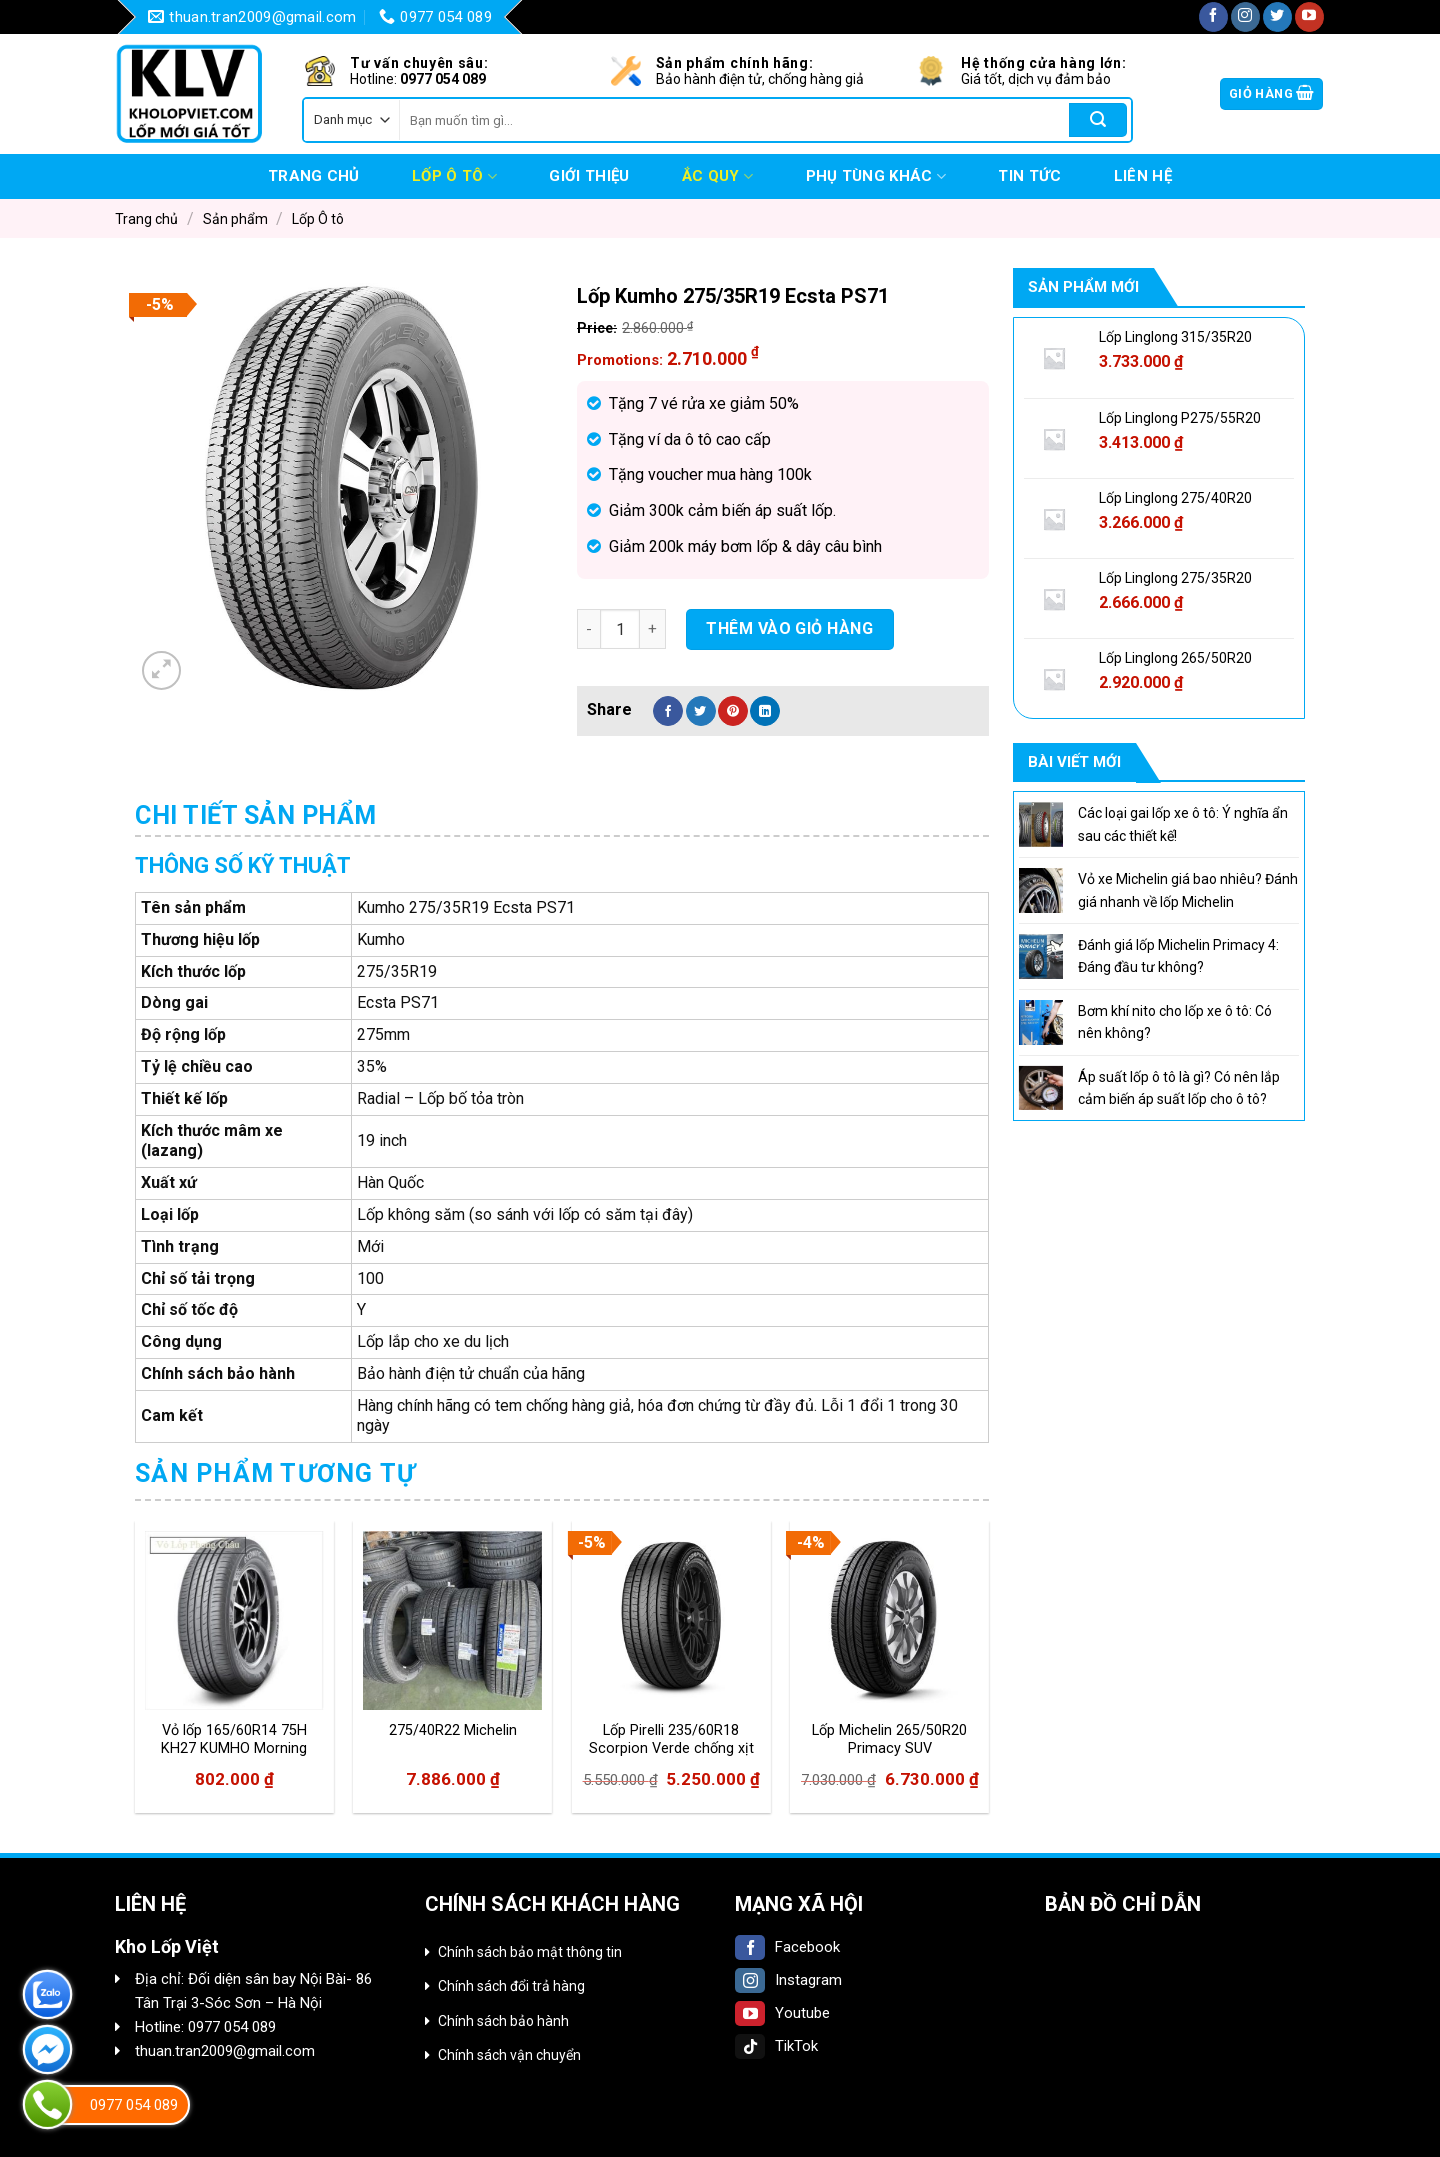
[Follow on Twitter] (1277, 17)
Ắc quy (717, 176)
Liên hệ (1143, 176)
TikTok (776, 2046)
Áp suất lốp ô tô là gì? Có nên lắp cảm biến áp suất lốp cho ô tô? (1179, 1088)
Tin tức (1029, 176)
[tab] (256, 816)
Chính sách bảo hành (503, 2021)
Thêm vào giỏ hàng (789, 628)
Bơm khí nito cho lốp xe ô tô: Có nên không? (1175, 1022)
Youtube (782, 2013)
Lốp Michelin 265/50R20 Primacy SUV (889, 1740)
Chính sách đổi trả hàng (511, 1986)
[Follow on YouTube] (1309, 17)
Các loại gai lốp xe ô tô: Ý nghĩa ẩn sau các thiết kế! (1183, 824)
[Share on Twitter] (701, 711)
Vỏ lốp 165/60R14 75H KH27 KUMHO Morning (234, 1740)
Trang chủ (314, 176)
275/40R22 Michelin (453, 1730)
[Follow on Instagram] (1245, 17)
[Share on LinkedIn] (765, 711)
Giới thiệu (589, 176)
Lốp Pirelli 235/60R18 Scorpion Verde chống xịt (671, 1740)
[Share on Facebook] (668, 711)
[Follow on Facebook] (1213, 17)
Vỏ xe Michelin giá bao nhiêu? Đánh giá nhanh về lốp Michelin (1188, 890)
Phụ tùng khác (876, 176)
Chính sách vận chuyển (509, 2055)
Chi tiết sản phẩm (256, 815)
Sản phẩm (235, 219)
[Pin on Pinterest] (733, 711)
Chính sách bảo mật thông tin (530, 1952)
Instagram (788, 1980)
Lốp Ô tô (454, 176)
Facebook (787, 1947)
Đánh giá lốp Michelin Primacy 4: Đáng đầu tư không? (1178, 956)
